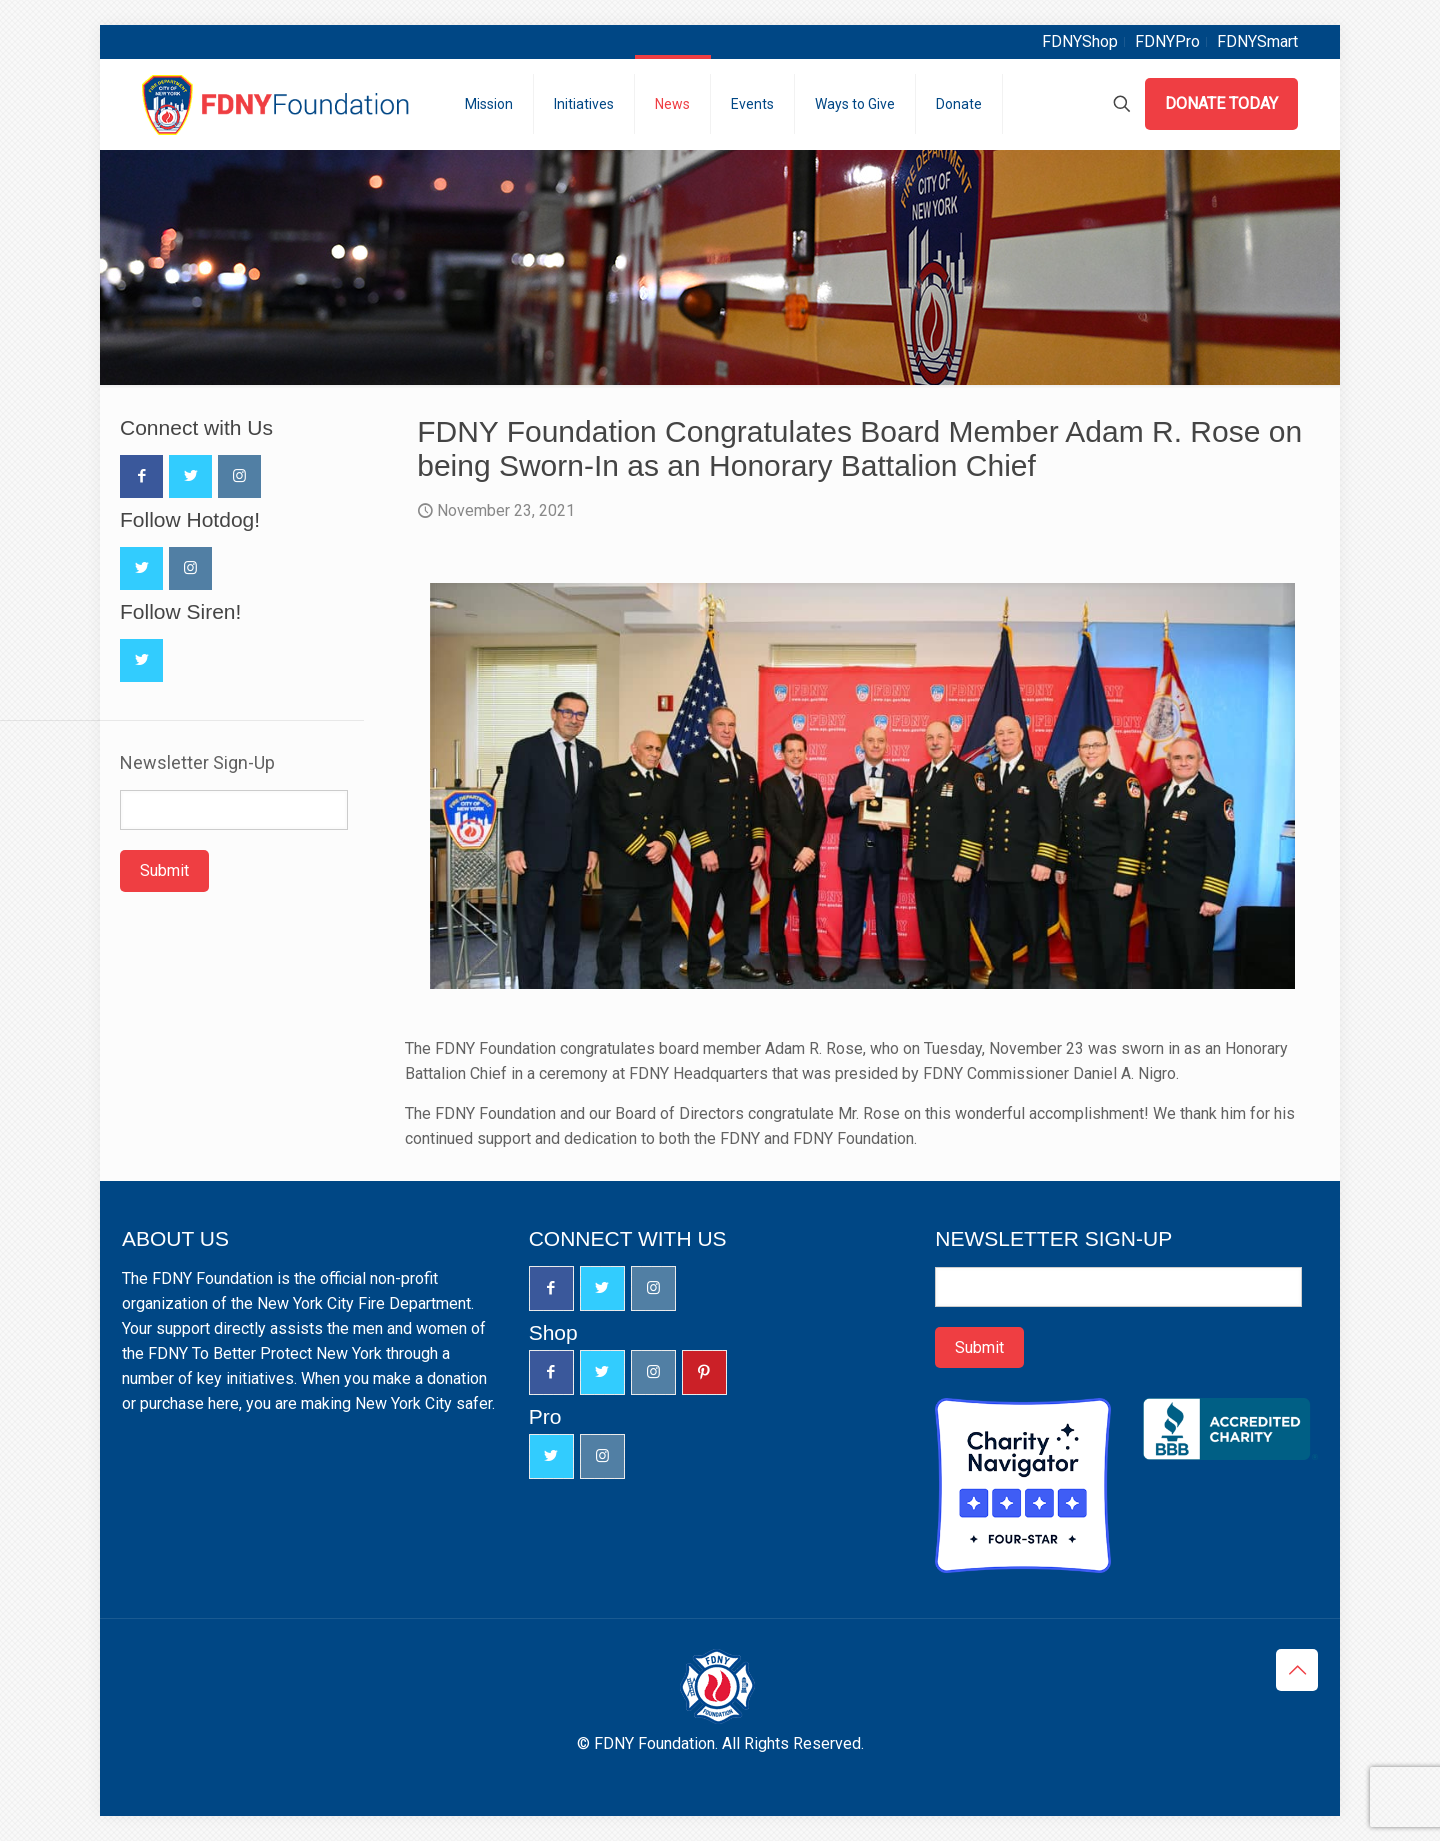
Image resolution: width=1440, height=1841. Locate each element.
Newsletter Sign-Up (197, 763)
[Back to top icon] (1297, 1670)
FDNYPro (1167, 41)
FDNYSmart (1257, 41)
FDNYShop (1080, 41)
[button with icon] (141, 476)
